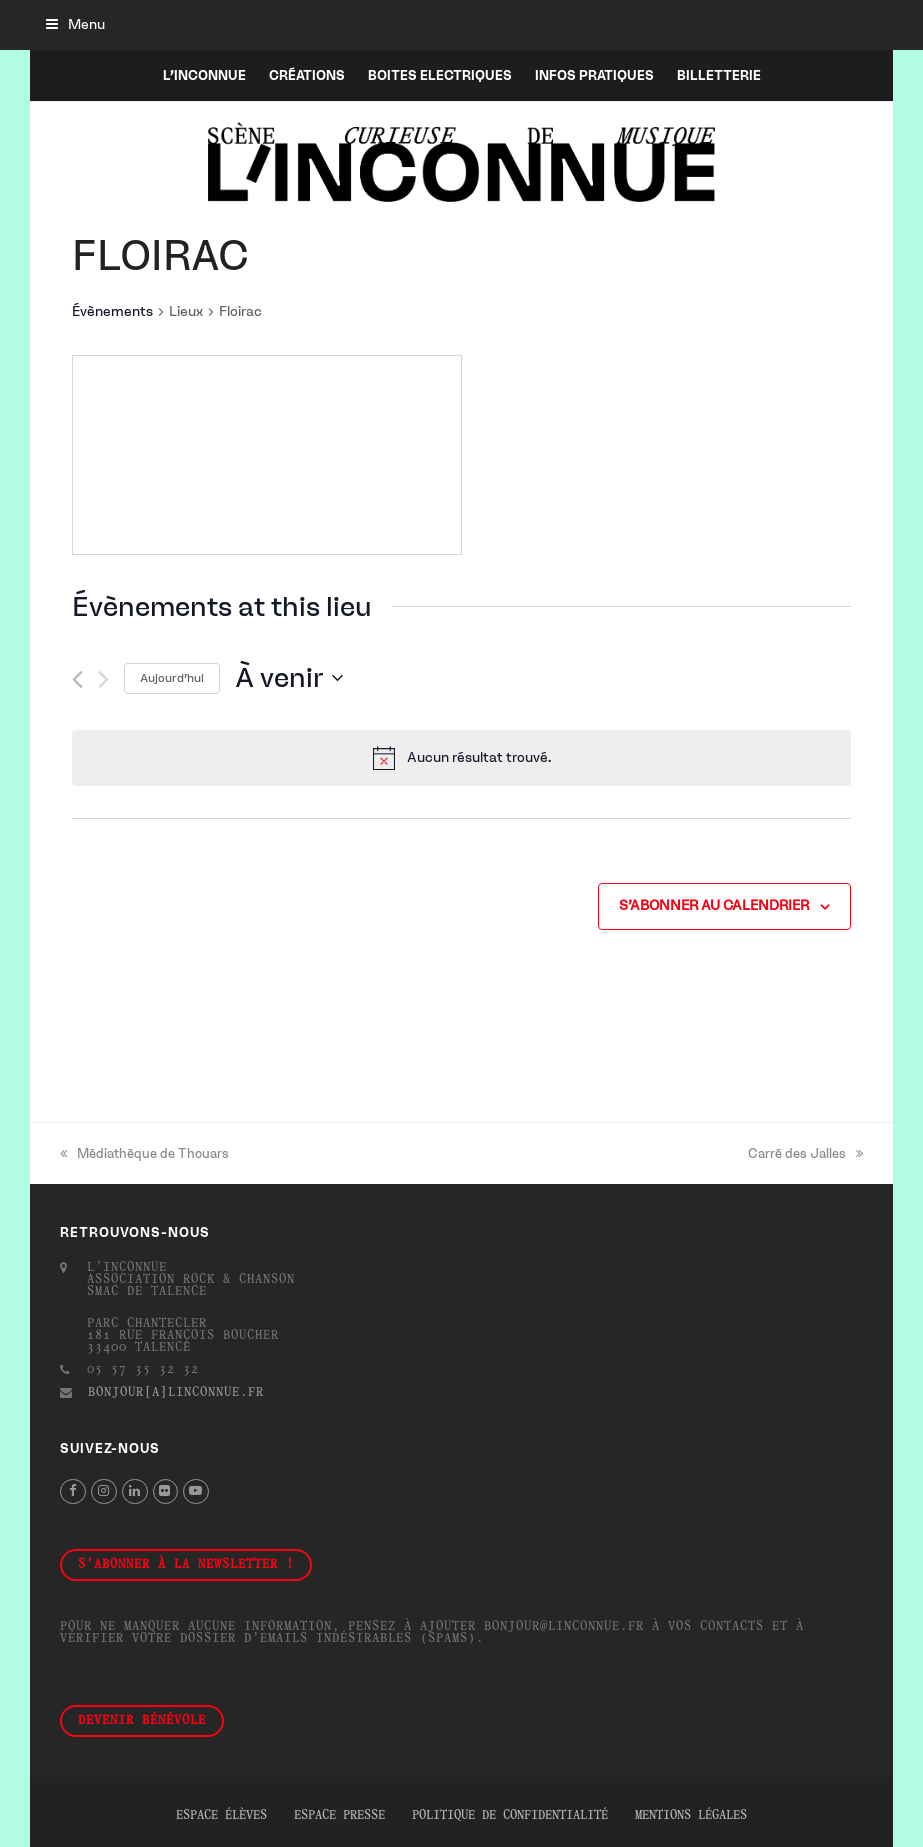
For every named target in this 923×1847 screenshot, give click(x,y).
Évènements (112, 311)
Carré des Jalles (805, 1153)
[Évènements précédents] (77, 679)
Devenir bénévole (142, 1721)
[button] (75, 24)
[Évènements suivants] (103, 679)
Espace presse (339, 1816)
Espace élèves (221, 1816)
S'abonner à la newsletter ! (186, 1565)
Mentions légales (691, 1816)
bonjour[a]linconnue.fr (176, 1393)
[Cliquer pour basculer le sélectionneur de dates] (289, 678)
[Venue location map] (267, 455)
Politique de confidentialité (510, 1816)
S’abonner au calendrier (714, 905)
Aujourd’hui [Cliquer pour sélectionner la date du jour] (172, 678)
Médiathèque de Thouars (144, 1153)
